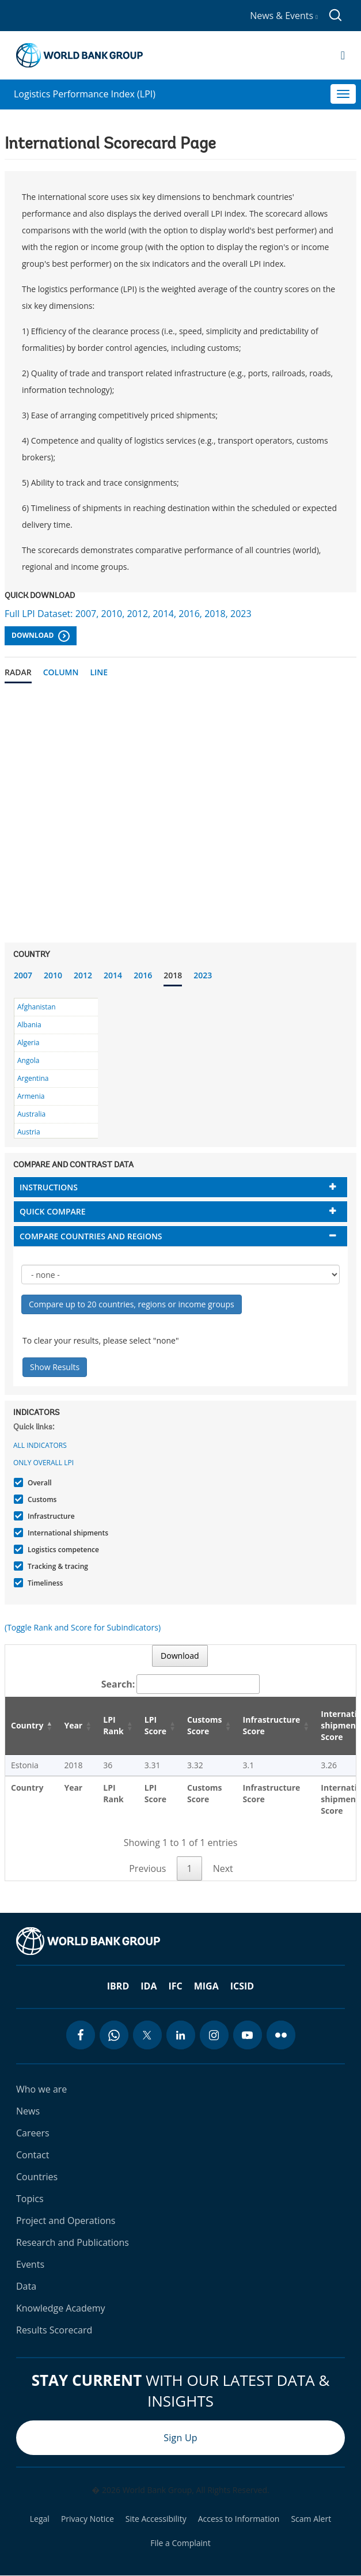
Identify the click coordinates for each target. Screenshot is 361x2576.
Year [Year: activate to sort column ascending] (73, 1725)
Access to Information (239, 2519)
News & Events (284, 15)
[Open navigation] (343, 55)
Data (26, 2286)
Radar (18, 672)
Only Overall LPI (43, 1462)
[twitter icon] (147, 2035)
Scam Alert (311, 2519)
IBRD (118, 1986)
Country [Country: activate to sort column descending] (27, 1725)
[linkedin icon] (180, 2035)
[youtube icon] (247, 2035)
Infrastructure (50, 1516)
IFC (175, 1986)
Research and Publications (72, 2242)
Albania (29, 1025)
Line (99, 672)
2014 (113, 975)
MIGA (206, 1986)
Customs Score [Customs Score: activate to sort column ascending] (204, 1725)
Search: (180, 1684)
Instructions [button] (49, 1187)
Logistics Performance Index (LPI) (84, 94)
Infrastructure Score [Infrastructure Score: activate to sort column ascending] (272, 1725)
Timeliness (44, 1583)
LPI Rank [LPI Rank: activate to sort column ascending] (113, 1725)
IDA (148, 1986)
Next (223, 1868)
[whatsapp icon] (114, 2035)
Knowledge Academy (60, 2308)
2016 (143, 975)
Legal (40, 2519)
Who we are (41, 2089)
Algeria (28, 1042)
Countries (37, 2176)
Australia (31, 1114)
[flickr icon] (281, 2035)
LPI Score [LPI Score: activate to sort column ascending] (155, 1725)
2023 (202, 975)
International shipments (66, 1533)
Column (61, 672)
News (28, 2111)
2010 (53, 975)
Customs (40, 1499)
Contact (32, 2154)
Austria (28, 1132)
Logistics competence (62, 1549)
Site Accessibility (156, 2519)
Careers (33, 2133)
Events (30, 2264)
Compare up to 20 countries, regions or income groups (131, 1304)
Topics (30, 2198)
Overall (38, 1483)
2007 (23, 975)
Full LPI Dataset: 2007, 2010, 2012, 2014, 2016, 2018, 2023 (128, 613)
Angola (28, 1060)
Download (41, 636)
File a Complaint (180, 2543)
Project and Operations (65, 2220)
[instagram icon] (214, 2035)
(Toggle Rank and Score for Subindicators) (83, 1627)
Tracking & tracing (56, 1566)
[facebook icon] (80, 2035)
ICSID (242, 1986)
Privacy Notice (87, 2519)
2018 (173, 975)
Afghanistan (36, 1007)
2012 (83, 975)
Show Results (54, 1366)
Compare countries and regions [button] (91, 1236)
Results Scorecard (54, 2330)
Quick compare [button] (53, 1211)
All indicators (40, 1445)
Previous (147, 1868)
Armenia (30, 1096)
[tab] (180, 1187)
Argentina (32, 1078)
